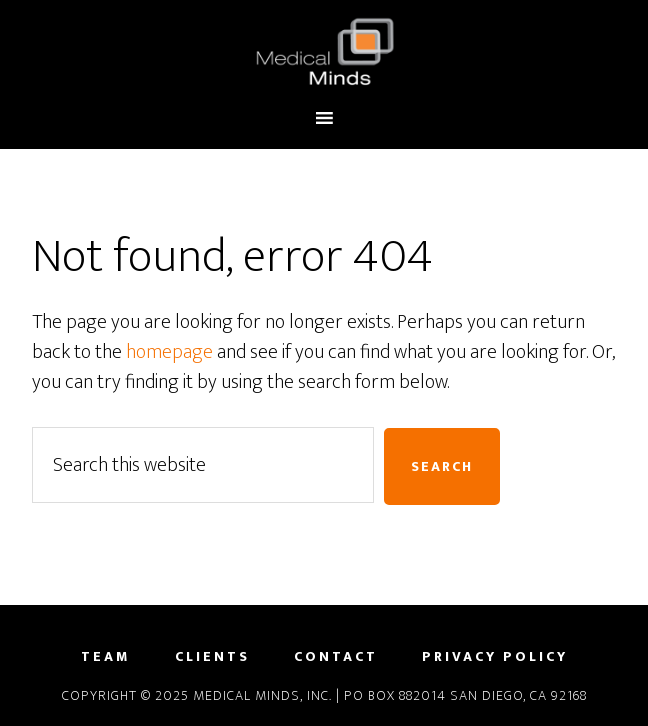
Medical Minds (323, 53)
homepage (169, 352)
